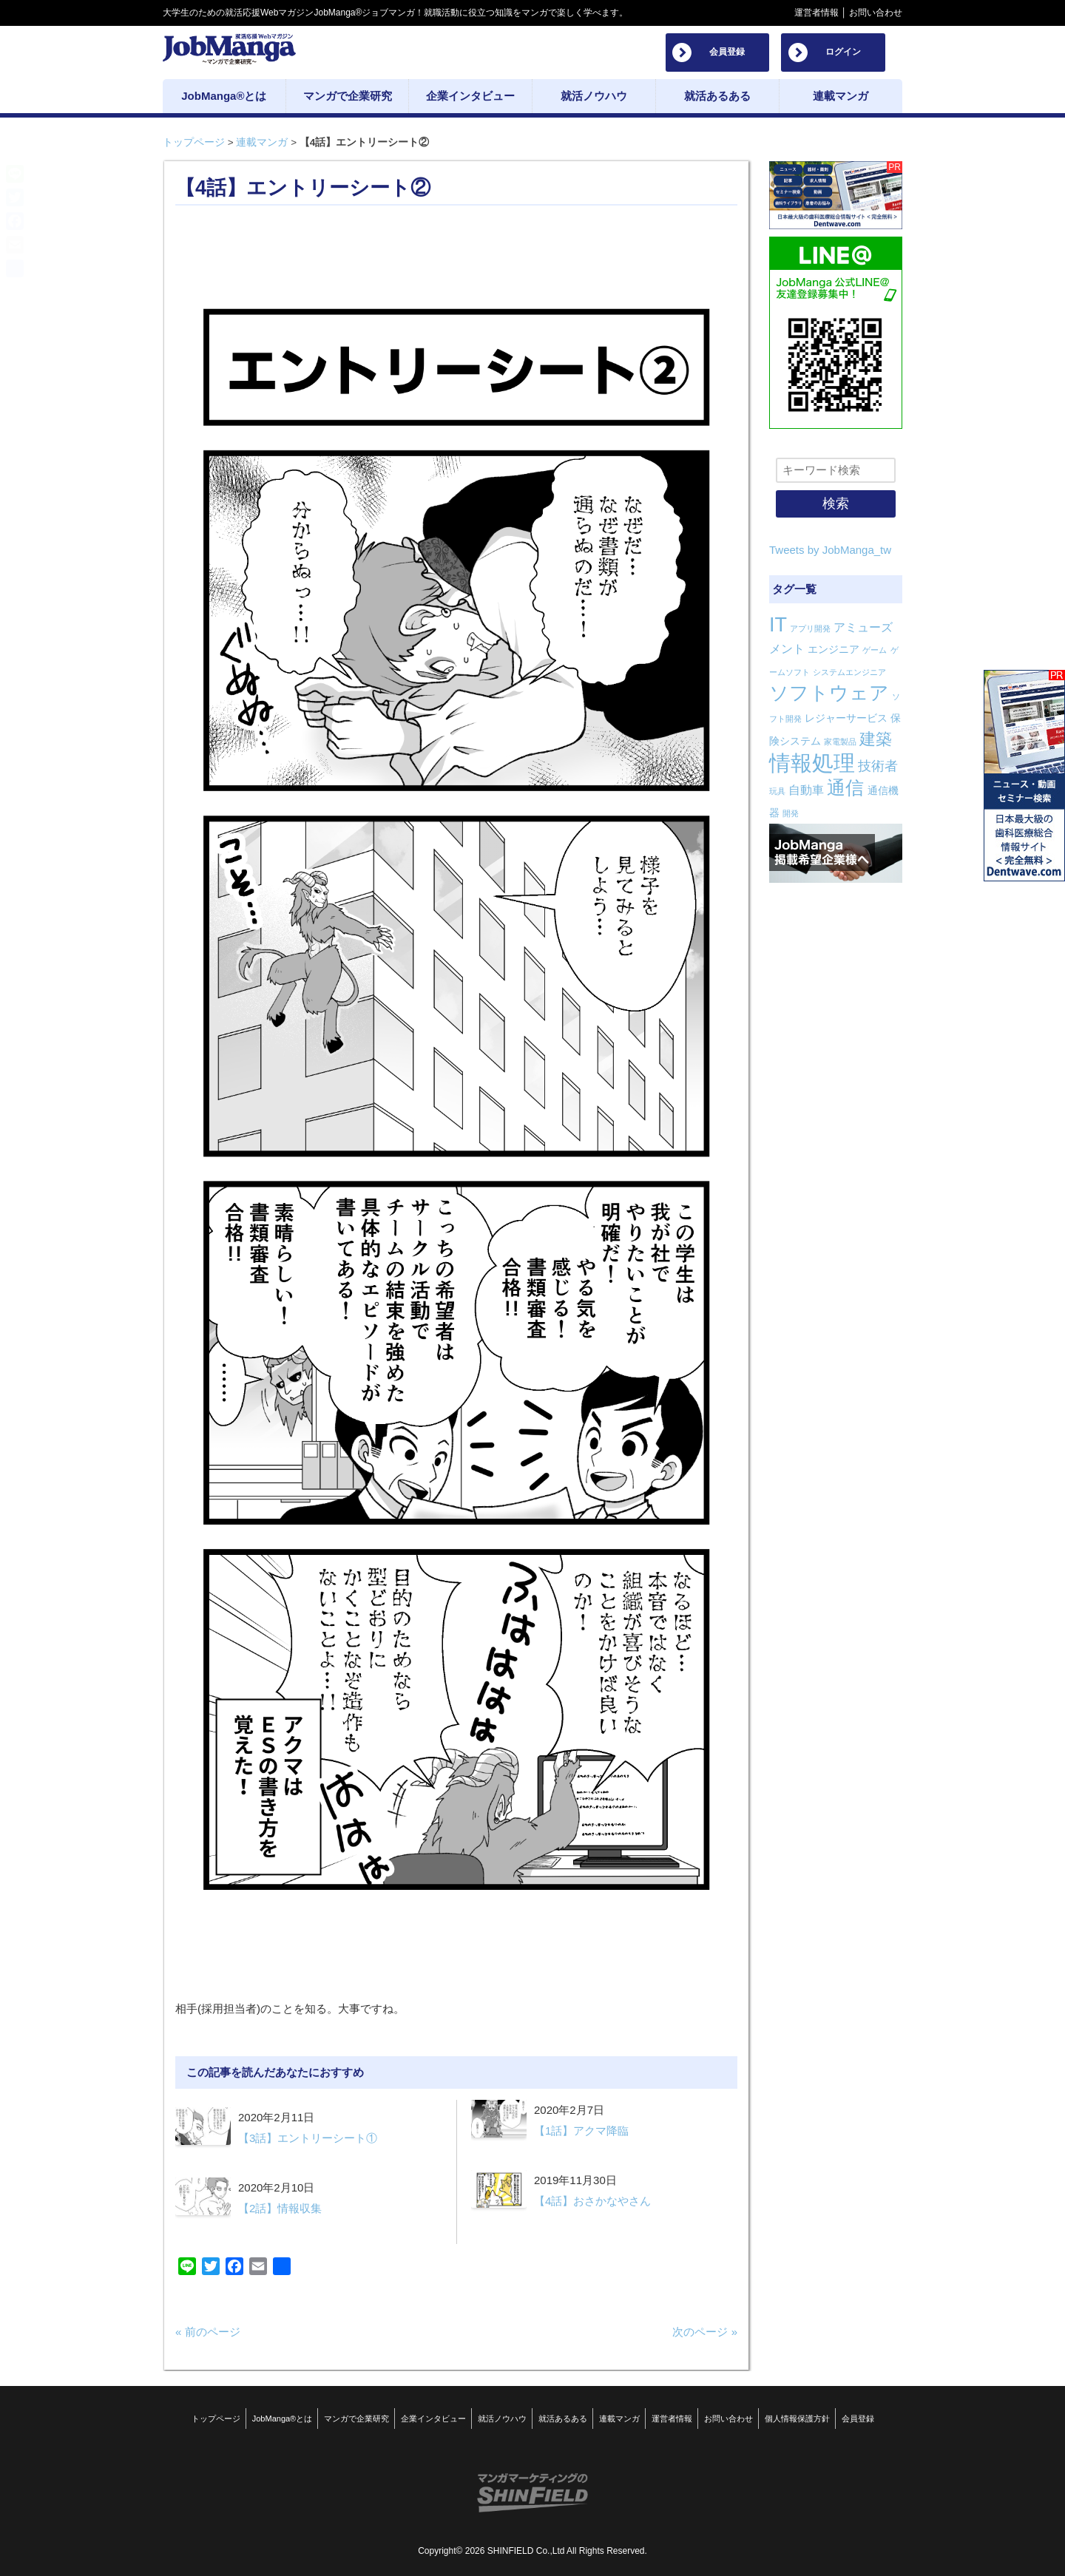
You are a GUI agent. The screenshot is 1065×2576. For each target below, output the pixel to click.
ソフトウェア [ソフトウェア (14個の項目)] (829, 693)
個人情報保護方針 (797, 2418)
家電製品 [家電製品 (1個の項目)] (840, 741)
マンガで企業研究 (356, 2418)
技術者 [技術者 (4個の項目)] (878, 766)
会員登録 (727, 51)
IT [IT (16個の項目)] (778, 625)
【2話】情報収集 (280, 2208)
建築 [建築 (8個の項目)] (875, 739)
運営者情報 (816, 12)
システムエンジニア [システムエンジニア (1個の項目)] (849, 672)
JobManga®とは (282, 2418)
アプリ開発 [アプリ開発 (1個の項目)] (810, 628)
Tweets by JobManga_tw (830, 549)
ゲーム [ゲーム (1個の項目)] (874, 649)
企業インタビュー (433, 2418)
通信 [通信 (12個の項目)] (845, 787)
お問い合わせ (875, 12)
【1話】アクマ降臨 (581, 2130)
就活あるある (562, 2418)
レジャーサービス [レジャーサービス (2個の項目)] (846, 718)
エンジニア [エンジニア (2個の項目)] (833, 649)
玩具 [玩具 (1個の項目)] (777, 791)
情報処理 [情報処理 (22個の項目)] (812, 762)
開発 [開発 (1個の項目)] (790, 813)
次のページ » (704, 2331)
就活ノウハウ (502, 2418)
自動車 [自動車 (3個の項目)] (806, 790)
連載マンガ (262, 142)
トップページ (194, 142)
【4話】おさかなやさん (592, 2200)
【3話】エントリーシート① (307, 2138)
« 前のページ (207, 2331)
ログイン (843, 51)
